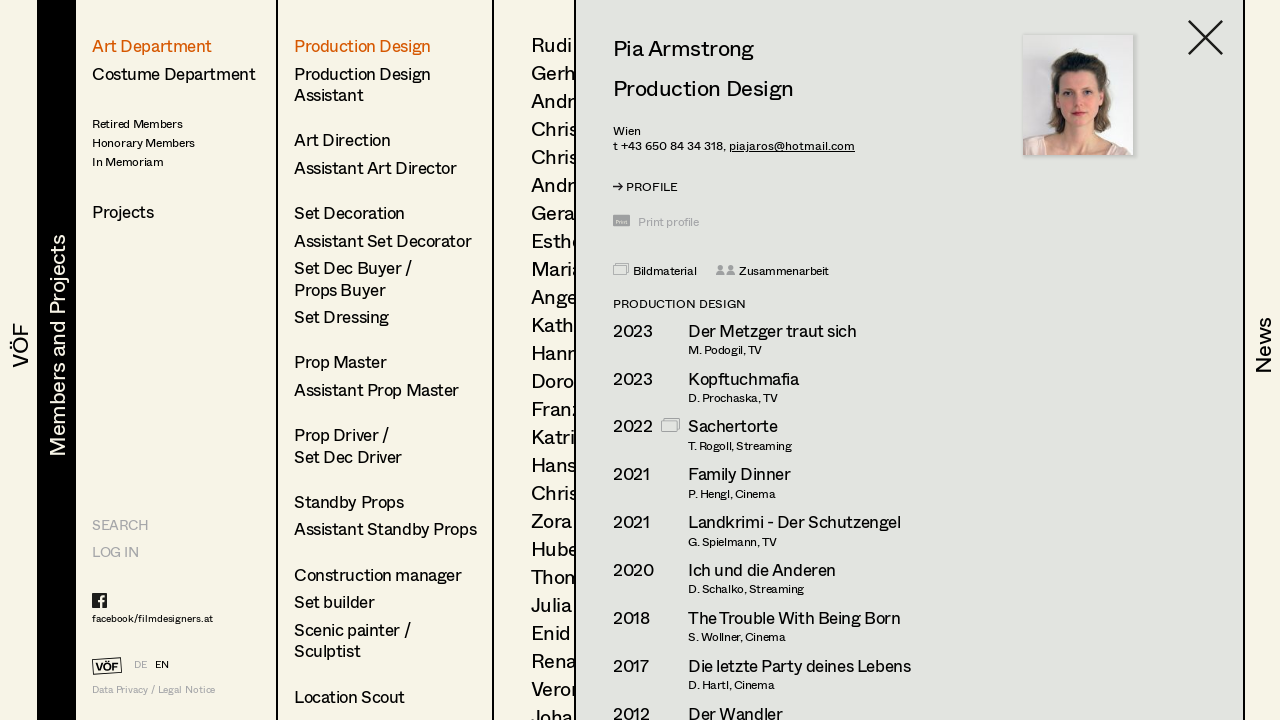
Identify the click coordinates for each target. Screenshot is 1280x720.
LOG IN (115, 551)
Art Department (152, 45)
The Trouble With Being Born (794, 617)
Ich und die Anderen (762, 569)
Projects (123, 211)
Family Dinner (739, 473)
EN (162, 664)
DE (140, 664)
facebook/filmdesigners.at (152, 618)
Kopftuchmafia (743, 378)
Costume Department (173, 73)
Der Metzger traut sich (772, 330)
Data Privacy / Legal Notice (153, 689)
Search (120, 524)
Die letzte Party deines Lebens (799, 665)
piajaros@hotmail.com (792, 145)
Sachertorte (732, 425)
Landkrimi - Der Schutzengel (794, 521)
